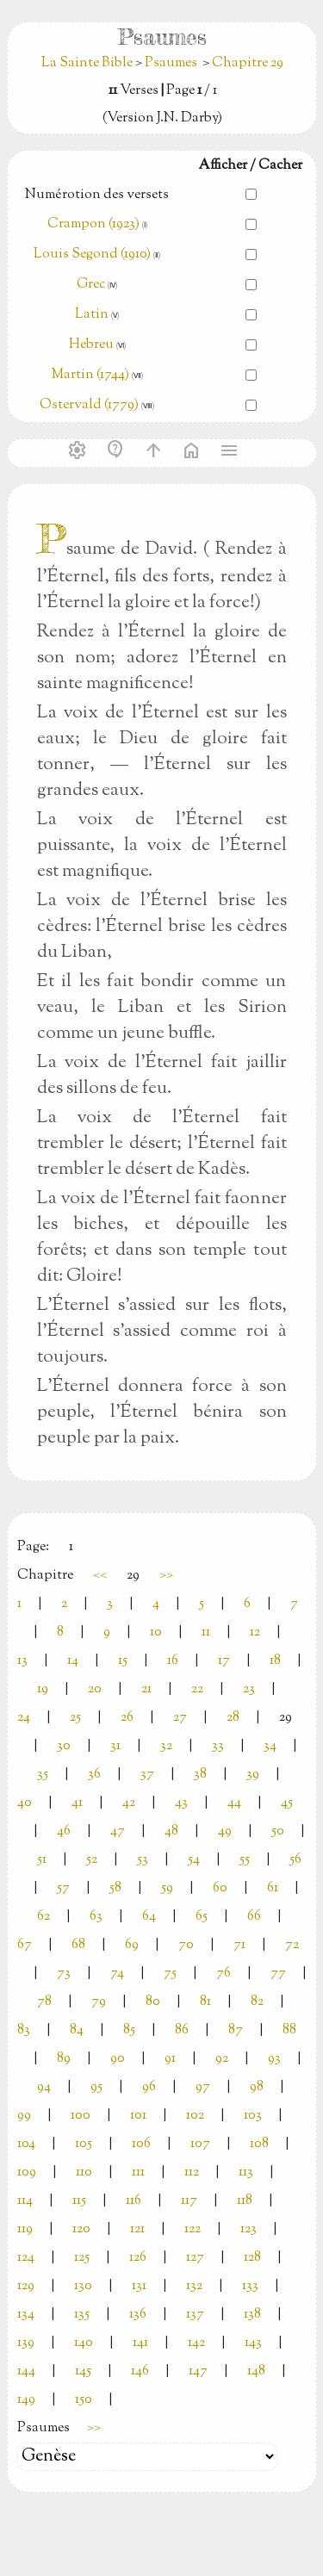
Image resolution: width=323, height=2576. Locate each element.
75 (170, 1973)
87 (235, 2030)
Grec (91, 285)
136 (137, 2315)
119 (25, 2229)
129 (25, 2286)
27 (180, 1718)
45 (287, 1803)
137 (195, 2315)
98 (257, 2087)
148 (256, 2371)
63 (96, 1917)
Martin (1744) (90, 375)
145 (83, 2371)
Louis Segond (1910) (93, 254)
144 (26, 2371)
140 (83, 2343)
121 (137, 2229)
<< (100, 1576)
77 (278, 1973)
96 (149, 2087)
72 (292, 1945)
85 (129, 2030)
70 (186, 1945)
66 (254, 1917)
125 (82, 2258)
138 (252, 2315)
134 (25, 2315)
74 (117, 1973)
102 (195, 2116)
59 (167, 1888)
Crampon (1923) (93, 224)
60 (220, 1888)
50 (277, 1831)
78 (44, 2002)
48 (171, 1831)
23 (249, 1689)
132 (194, 2286)
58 (115, 1888)
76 (223, 1973)
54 (194, 1860)
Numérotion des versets (97, 195)
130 (83, 2286)
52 (91, 1860)
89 (64, 2059)
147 (198, 2371)
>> (166, 1576)
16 (172, 1661)
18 (275, 1661)
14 (72, 1661)
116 (133, 2201)
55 (244, 1860)
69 (132, 1945)
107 (200, 2144)
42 (128, 1803)
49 (225, 1831)
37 (147, 1775)
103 (253, 2116)
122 (192, 2229)
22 (197, 1689)
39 (252, 1775)
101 (138, 2116)
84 (77, 2030)
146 (140, 2371)
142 (196, 2343)
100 (80, 2116)
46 (64, 1831)
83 (23, 2030)
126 (137, 2258)
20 (95, 1689)
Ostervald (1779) (89, 405)
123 (248, 2229)
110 (84, 2172)
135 (82, 2315)
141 (140, 2343)
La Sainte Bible (88, 63)
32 (166, 1746)
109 (26, 2172)
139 (25, 2343)
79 (98, 2002)
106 (141, 2144)
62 (43, 1917)
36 (94, 1775)
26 (127, 1718)
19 (42, 1689)
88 (289, 2030)
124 (25, 2258)
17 (224, 1661)
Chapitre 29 (247, 63)
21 (146, 1689)
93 (274, 2059)
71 (239, 1945)
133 (250, 2286)
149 (26, 2400)
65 (202, 1917)
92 (221, 2059)
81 (205, 2002)
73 (64, 1973)
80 (153, 2002)
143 (253, 2343)
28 (233, 1718)
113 (246, 2172)
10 (156, 1632)
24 (23, 1718)
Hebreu (91, 345)
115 (79, 2201)
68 (78, 1945)
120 (81, 2229)
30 (64, 1746)
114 (25, 2201)
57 (63, 1888)
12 (255, 1632)
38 (200, 1775)
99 (24, 2116)
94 (44, 2087)
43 (181, 1803)
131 (139, 2286)
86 (182, 2030)
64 (149, 1917)
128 (252, 2258)
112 (191, 2172)
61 (272, 1888)
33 (218, 1746)
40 (24, 1803)
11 (206, 1632)
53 (142, 1860)
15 (122, 1661)
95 (96, 2087)
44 (234, 1803)
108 (259, 2144)
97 (203, 2087)
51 (42, 1860)
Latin (92, 315)
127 (195, 2258)
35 (42, 1775)
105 (83, 2144)
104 (26, 2144)
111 (138, 2172)
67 (24, 1945)
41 (77, 1803)
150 (83, 2400)
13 (22, 1661)
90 (117, 2059)
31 (115, 1746)
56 (295, 1860)
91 (170, 2059)
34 (270, 1746)
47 (117, 1831)
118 (244, 2201)
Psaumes (171, 63)
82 (257, 2002)
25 (75, 1718)
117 (189, 2201)
